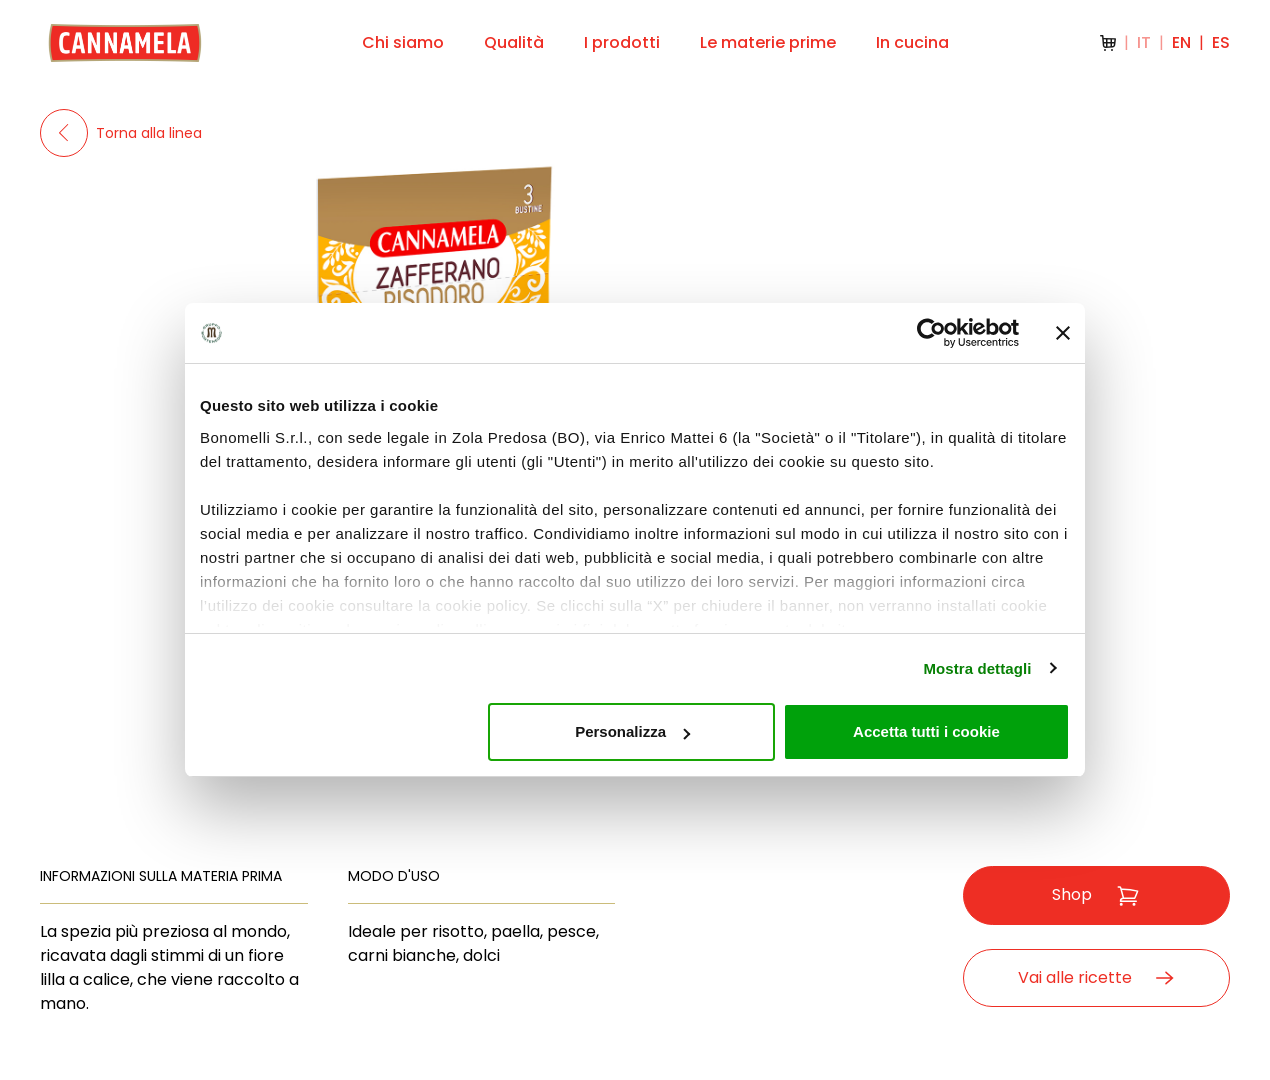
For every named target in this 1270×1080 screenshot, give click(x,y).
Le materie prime (768, 42)
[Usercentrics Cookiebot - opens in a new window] (931, 333)
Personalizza (632, 731)
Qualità (514, 42)
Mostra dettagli (977, 668)
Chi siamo (403, 42)
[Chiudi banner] (1063, 333)
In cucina (912, 42)
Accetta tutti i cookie (926, 731)
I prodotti (622, 42)
